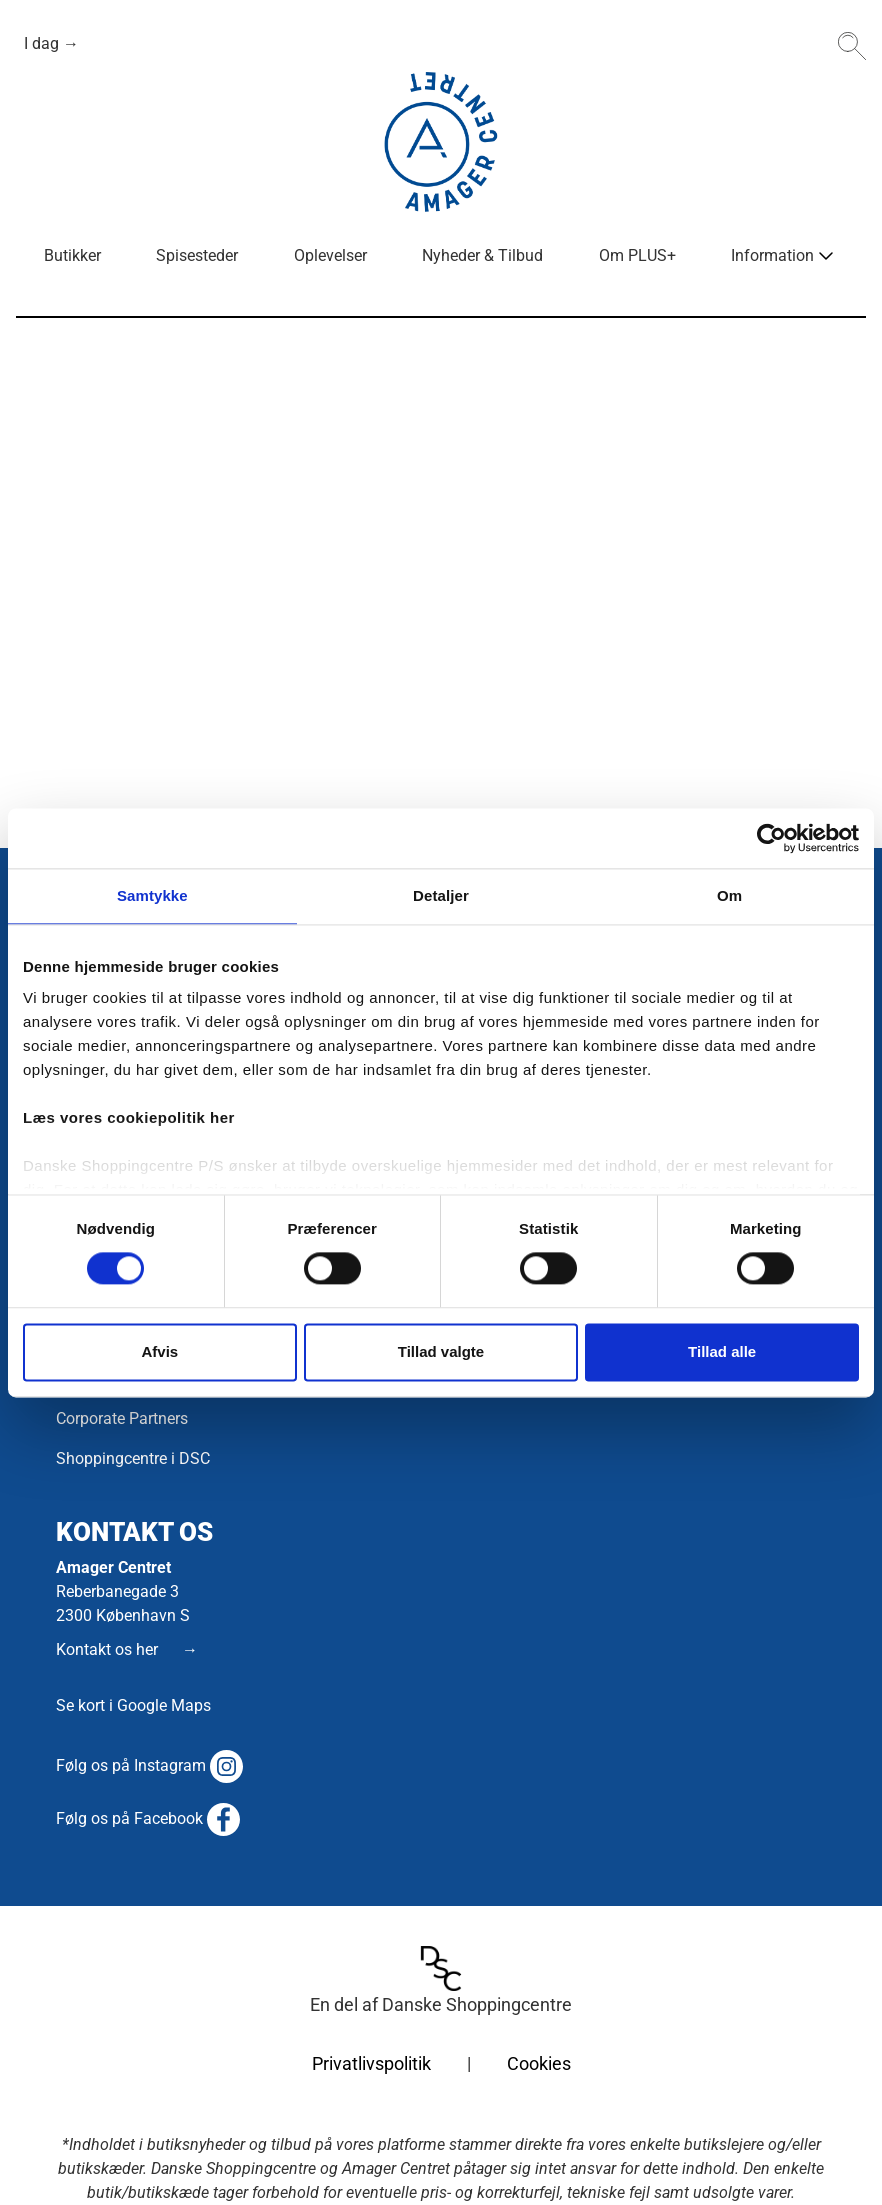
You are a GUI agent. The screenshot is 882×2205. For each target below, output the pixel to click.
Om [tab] (729, 895)
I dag (43, 43)
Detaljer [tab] (441, 895)
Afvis (159, 1351)
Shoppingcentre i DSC (133, 1458)
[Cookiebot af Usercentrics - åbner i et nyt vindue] (771, 838)
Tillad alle (722, 1351)
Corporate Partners (122, 1418)
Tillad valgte (441, 1351)
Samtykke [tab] (152, 895)
